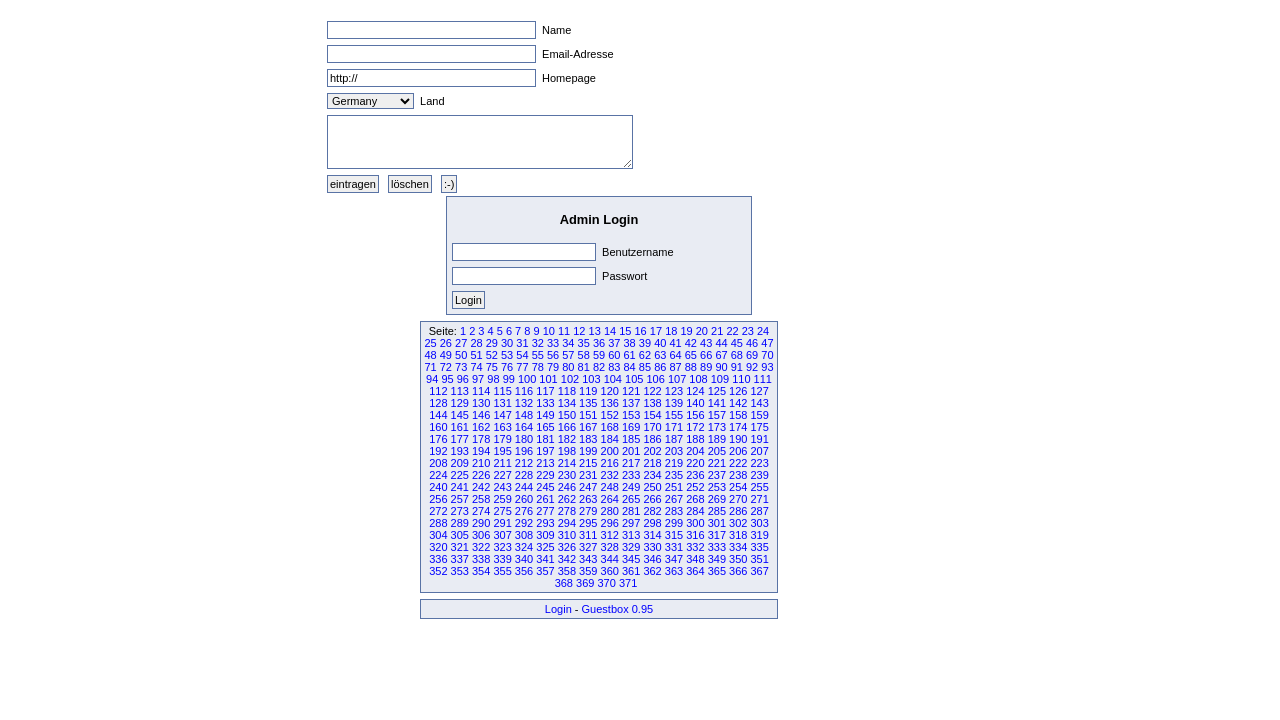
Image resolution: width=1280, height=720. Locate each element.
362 (652, 571)
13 (595, 331)
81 (584, 367)
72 (446, 367)
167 (588, 427)
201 (631, 451)
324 (524, 547)
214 (567, 463)
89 (706, 367)
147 (502, 415)
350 (738, 559)
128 (438, 403)
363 (674, 571)
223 (759, 463)
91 (737, 367)
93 (767, 367)
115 (502, 391)
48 (430, 355)
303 (759, 523)
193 (460, 451)
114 (481, 391)
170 (652, 427)
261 (545, 499)
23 (748, 331)
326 (567, 547)
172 (695, 427)
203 (674, 451)
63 (660, 355)
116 (524, 391)
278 (567, 511)
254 (738, 487)
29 (492, 343)
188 (695, 439)
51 (476, 355)
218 (652, 463)
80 (568, 367)
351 (759, 559)
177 (460, 439)
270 (738, 499)
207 (759, 451)
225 (460, 475)
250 (652, 487)
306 (481, 535)
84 (630, 367)
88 (691, 367)
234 (652, 475)
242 (481, 487)
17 (656, 331)
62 (645, 355)
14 (610, 331)
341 (545, 559)
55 (538, 355)
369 (585, 583)
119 (588, 391)
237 (717, 475)
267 (674, 499)
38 (630, 343)
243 (502, 487)
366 (738, 571)
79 (553, 367)
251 (674, 487)
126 (738, 391)
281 (631, 511)
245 (545, 487)
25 (430, 343)
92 (752, 367)
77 (522, 367)
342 (567, 559)
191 (759, 439)
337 (460, 559)
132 (524, 403)
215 (588, 463)
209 (460, 463)
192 (438, 451)
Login (558, 609)
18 (671, 331)
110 (741, 379)
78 (538, 367)
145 (460, 415)
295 (588, 523)
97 (478, 379)
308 (524, 535)
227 (502, 475)
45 (737, 343)
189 (717, 439)
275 (502, 511)
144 (438, 415)
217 (631, 463)
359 (588, 571)
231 (588, 475)
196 (524, 451)
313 (631, 535)
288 (438, 523)
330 (652, 547)
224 (438, 475)
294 (567, 523)
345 (631, 559)
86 (660, 367)
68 (737, 355)
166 (567, 427)
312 (610, 535)
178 (481, 439)
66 (706, 355)
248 (610, 487)
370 (606, 583)
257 (460, 499)
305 (460, 535)
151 (588, 415)
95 (447, 379)
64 (675, 355)
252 (695, 487)
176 (438, 439)
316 (695, 535)
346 (652, 559)
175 (759, 427)
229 (545, 475)
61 (630, 355)
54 (522, 355)
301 (717, 523)
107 (677, 379)
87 (675, 367)
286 (738, 511)
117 (545, 391)
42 (691, 343)
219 (674, 463)
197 (545, 451)
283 (674, 511)
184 (610, 439)
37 (614, 343)
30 (507, 343)
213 (545, 463)
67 (721, 355)
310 (567, 535)
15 (625, 331)
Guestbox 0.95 (618, 609)
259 (502, 499)
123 (674, 391)
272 (438, 511)
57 (568, 355)
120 (610, 391)
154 (652, 415)
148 (524, 415)
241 (460, 487)
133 (545, 403)
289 (460, 523)
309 (545, 535)
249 (631, 487)
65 (691, 355)
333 (717, 547)
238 (738, 475)
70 (767, 355)
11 (564, 331)
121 (631, 391)
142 (738, 403)
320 (438, 547)
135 (588, 403)
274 (481, 511)
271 (759, 499)
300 (695, 523)
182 (567, 439)
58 (584, 355)
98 (493, 379)
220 (695, 463)
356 (524, 571)
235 (674, 475)
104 (613, 379)
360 (610, 571)
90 (721, 367)
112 (438, 391)
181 (545, 439)
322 (481, 547)
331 (674, 547)
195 (502, 451)
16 (641, 331)
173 (717, 427)
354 (481, 571)
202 (652, 451)
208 (438, 463)
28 (476, 343)
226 (481, 475)
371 (628, 583)
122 (652, 391)
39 (645, 343)
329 (631, 547)
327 (588, 547)
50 (461, 355)
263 (588, 499)
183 (588, 439)
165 (545, 427)
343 (588, 559)
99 (509, 379)
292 (524, 523)
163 (502, 427)
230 (567, 475)
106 (655, 379)
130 (481, 403)
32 (538, 343)
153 (631, 415)
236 (695, 475)
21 (717, 331)
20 (702, 331)
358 (567, 571)
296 (610, 523)
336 (438, 559)
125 (717, 391)
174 (738, 427)
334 (738, 547)
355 (502, 571)
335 (759, 547)
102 (570, 379)
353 (460, 571)
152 (610, 415)
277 (545, 511)
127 (759, 391)
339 (502, 559)
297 (631, 523)
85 (645, 367)
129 (460, 403)
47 (767, 343)
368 (564, 583)
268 (695, 499)
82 (599, 367)
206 (738, 451)
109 (720, 379)
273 (460, 511)
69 (752, 355)
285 (717, 511)
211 (502, 463)
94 (432, 379)
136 (610, 403)
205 (717, 451)
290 (481, 523)
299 (674, 523)
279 (588, 511)
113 (460, 391)
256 (438, 499)
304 (438, 535)
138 (652, 403)
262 (567, 499)
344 (610, 559)
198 (567, 451)
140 (695, 403)
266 (652, 499)
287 (759, 511)
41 (675, 343)
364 (695, 571)
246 (567, 487)
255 (759, 487)
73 (461, 367)
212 (524, 463)
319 (759, 535)
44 (721, 343)
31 (522, 343)
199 (588, 451)
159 (759, 415)
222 (738, 463)
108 (698, 379)
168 (610, 427)
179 (502, 439)
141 (717, 403)
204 (695, 451)
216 (610, 463)
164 (524, 427)
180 (524, 439)
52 (492, 355)
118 (567, 391)
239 (759, 475)
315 (674, 535)
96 (463, 379)
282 (652, 511)
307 (502, 535)
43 (706, 343)
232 (610, 475)
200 (610, 451)
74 (476, 367)
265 (631, 499)
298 (652, 523)
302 (738, 523)
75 (492, 367)
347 (674, 559)
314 (652, 535)
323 (502, 547)
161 (460, 427)
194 (481, 451)
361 (631, 571)
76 (507, 367)
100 (527, 379)
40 (660, 343)
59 (599, 355)
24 (763, 331)
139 (674, 403)
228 (524, 475)
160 (438, 427)
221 (717, 463)
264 (610, 499)
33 (553, 343)
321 (460, 547)
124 (695, 391)
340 (524, 559)
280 (610, 511)
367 (759, 571)
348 (695, 559)
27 (461, 343)
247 (588, 487)
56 (553, 355)
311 (588, 535)
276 (524, 511)
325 (545, 547)
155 (674, 415)
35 (584, 343)
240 (438, 487)
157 (717, 415)
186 (652, 439)
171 (674, 427)
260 (524, 499)
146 (481, 415)
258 (481, 499)
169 (631, 427)
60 (614, 355)
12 (579, 331)
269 (717, 499)
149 (545, 415)
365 (717, 571)
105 (634, 379)
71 (430, 367)
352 (438, 571)
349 (717, 559)
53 (507, 355)
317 (717, 535)
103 (591, 379)
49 (446, 355)
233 (631, 475)
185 (631, 439)
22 (732, 331)
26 (446, 343)
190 (738, 439)
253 (717, 487)
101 (548, 379)
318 (738, 535)
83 (614, 367)
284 (695, 511)
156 (695, 415)
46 (752, 343)
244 (524, 487)
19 (686, 331)
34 (568, 343)
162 (481, 427)
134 (567, 403)
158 (738, 415)
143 (759, 403)
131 (502, 403)
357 (545, 571)
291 (502, 523)
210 (481, 463)
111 (763, 379)
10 (549, 331)
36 (599, 343)
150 (567, 415)
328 (610, 547)
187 (674, 439)
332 (695, 547)
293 (545, 523)
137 (631, 403)
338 (481, 559)
